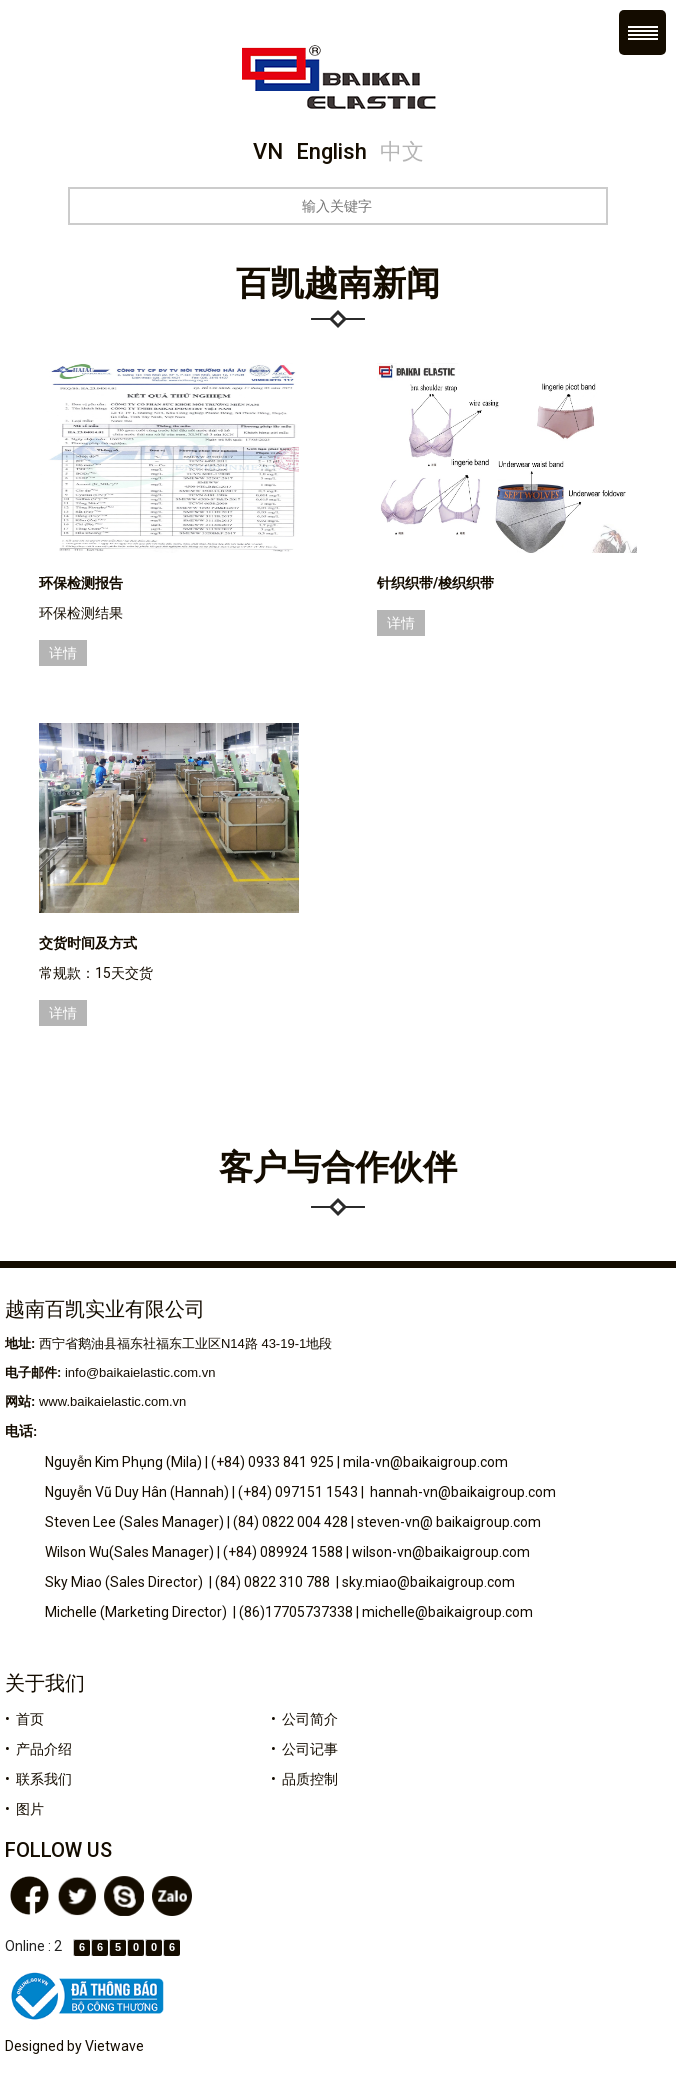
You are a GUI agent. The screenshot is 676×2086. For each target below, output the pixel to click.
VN (268, 151)
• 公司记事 (304, 1749)
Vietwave (114, 2046)
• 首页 (24, 1719)
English (331, 151)
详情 (63, 653)
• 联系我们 (38, 1779)
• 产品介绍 (38, 1749)
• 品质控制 (304, 1779)
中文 (402, 151)
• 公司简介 (304, 1719)
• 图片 (24, 1809)
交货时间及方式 (88, 943)
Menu (642, 32)
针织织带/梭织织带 (435, 583)
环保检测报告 (81, 583)
